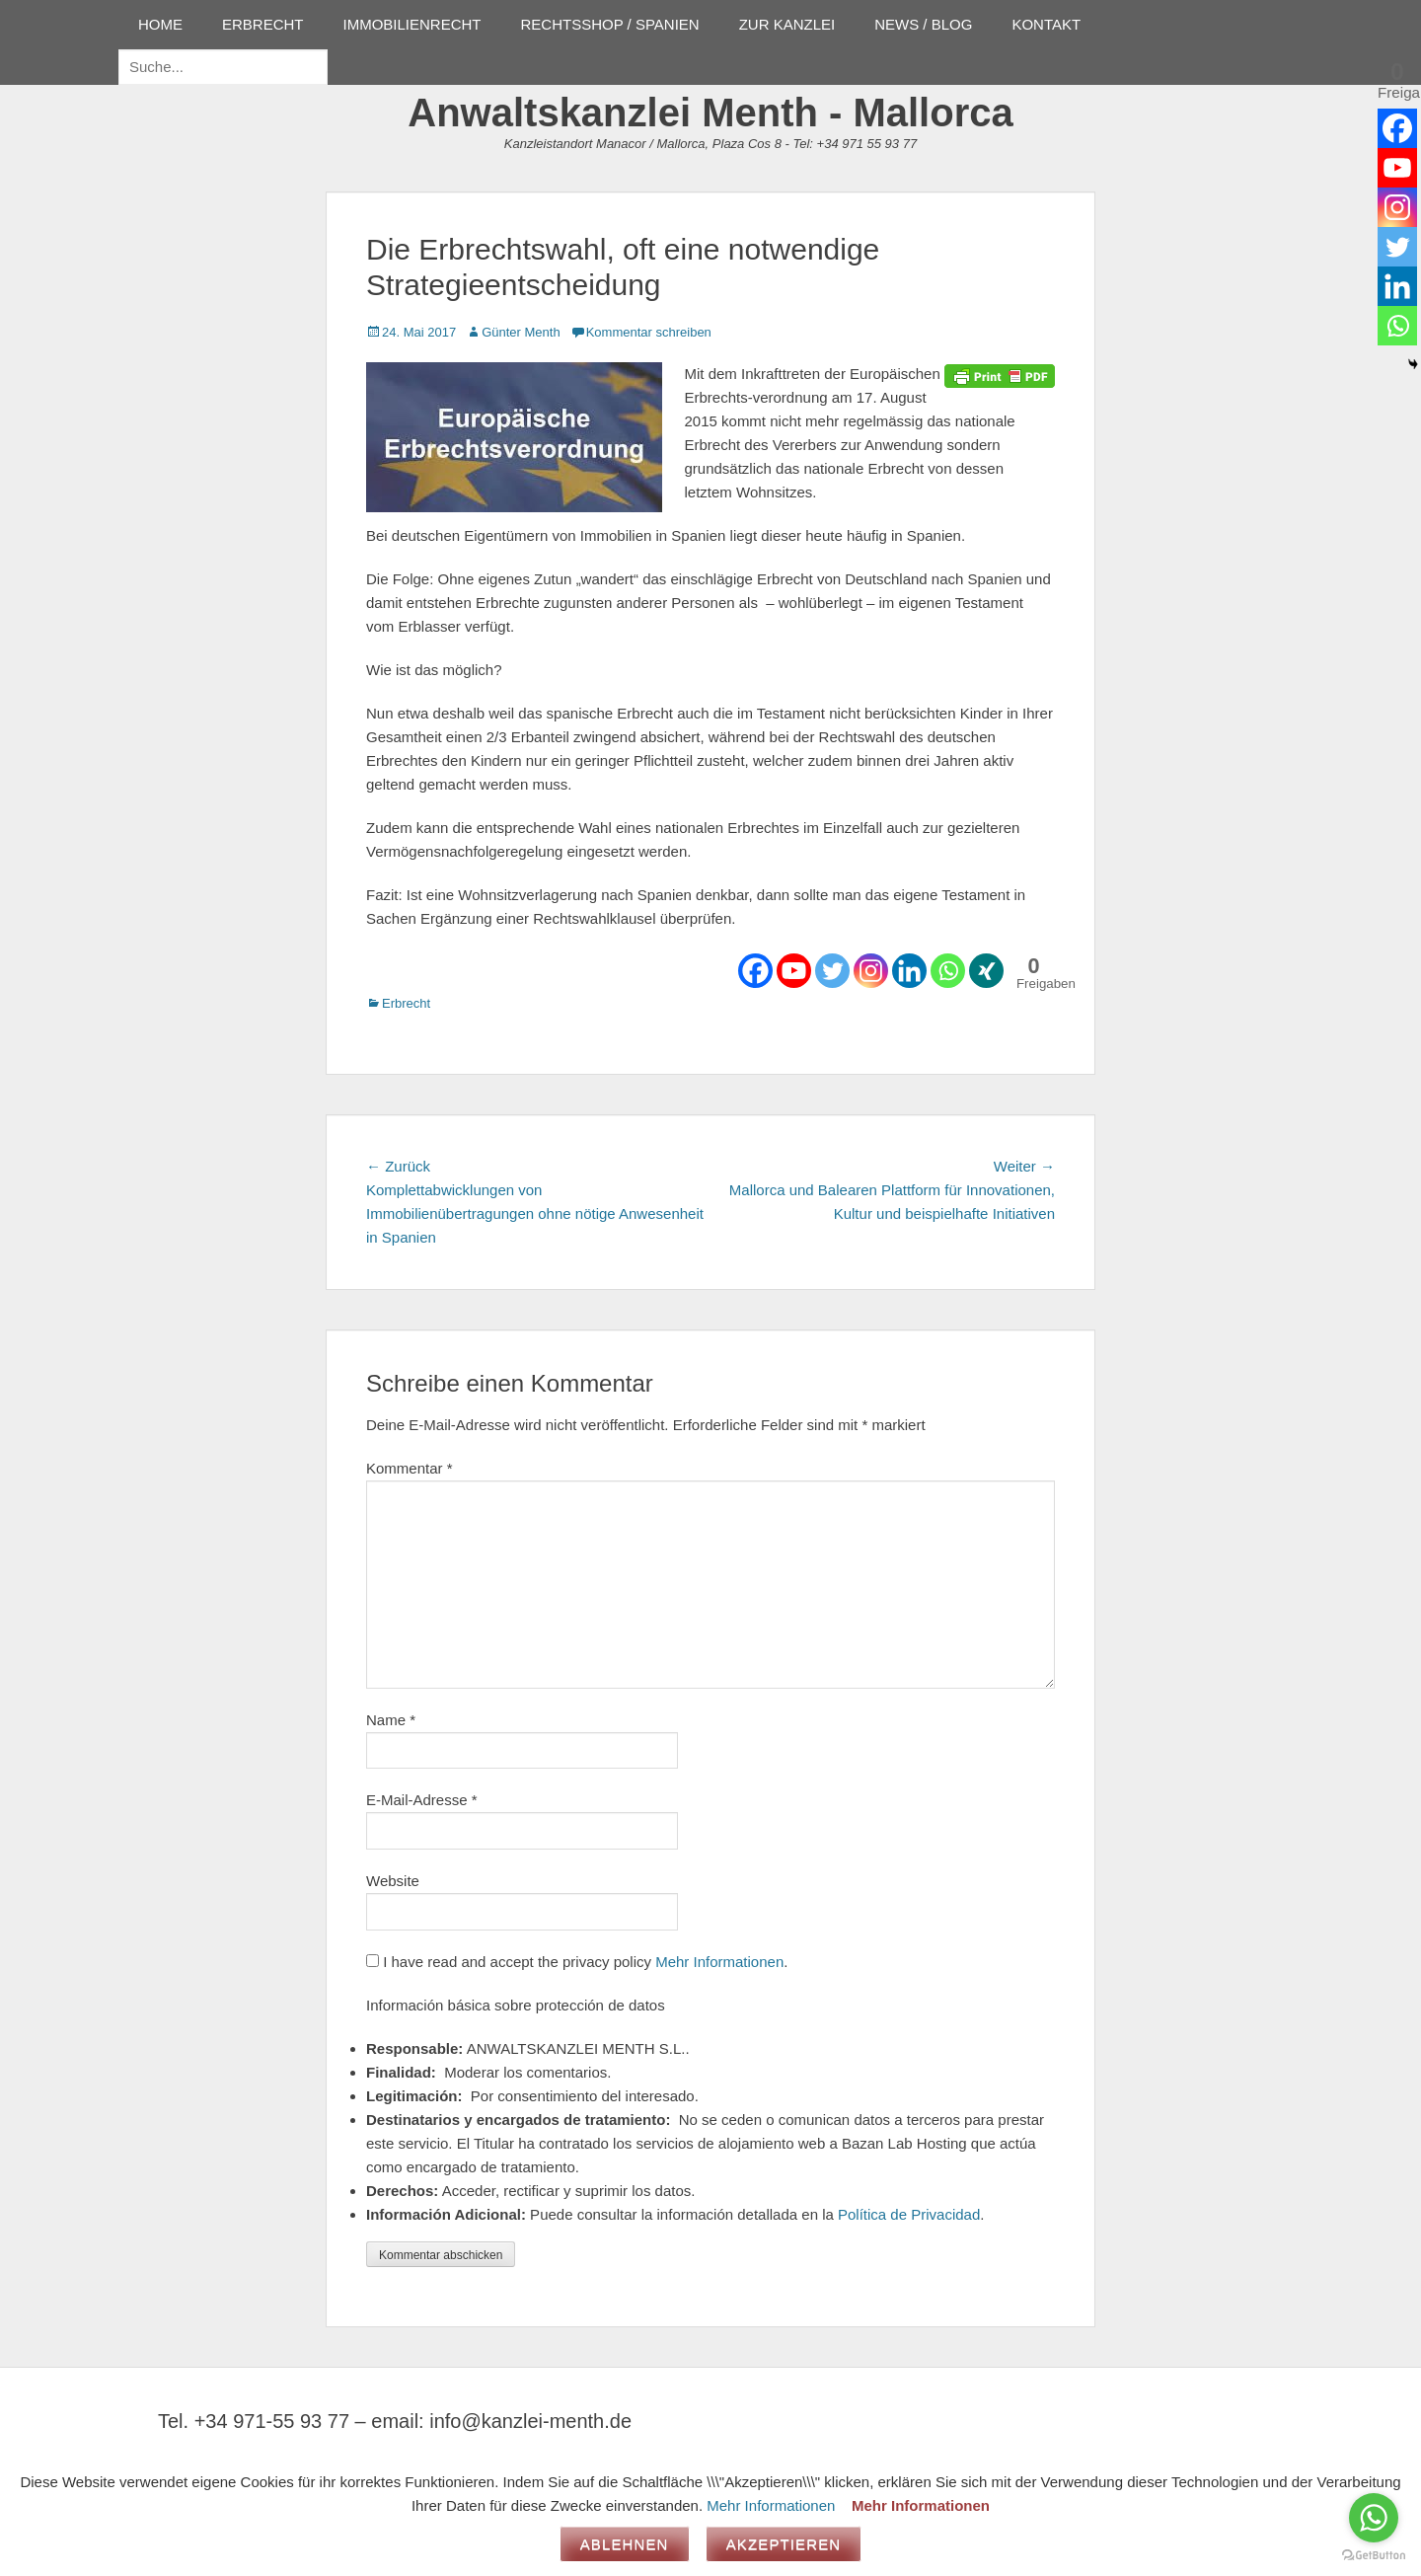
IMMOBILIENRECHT (412, 24)
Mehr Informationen (719, 1961)
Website (392, 1880)
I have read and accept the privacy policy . (576, 1961)
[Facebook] (755, 970)
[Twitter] (832, 970)
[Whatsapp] (948, 970)
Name (390, 1719)
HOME (160, 24)
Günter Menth (521, 332)
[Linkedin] (909, 970)
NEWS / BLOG (923, 24)
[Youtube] (794, 970)
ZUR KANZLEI (787, 24)
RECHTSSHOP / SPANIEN (610, 24)
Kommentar (409, 1468)
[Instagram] (871, 970)
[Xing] (986, 970)
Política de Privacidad (909, 2214)
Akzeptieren (784, 2544)
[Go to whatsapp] (1373, 2517)
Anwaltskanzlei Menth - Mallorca (710, 112)
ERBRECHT (263, 24)
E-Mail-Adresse (422, 1799)
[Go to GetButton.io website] (1373, 2555)
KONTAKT (1046, 24)
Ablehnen (624, 2544)
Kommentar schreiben (648, 332)
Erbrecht (406, 1003)
